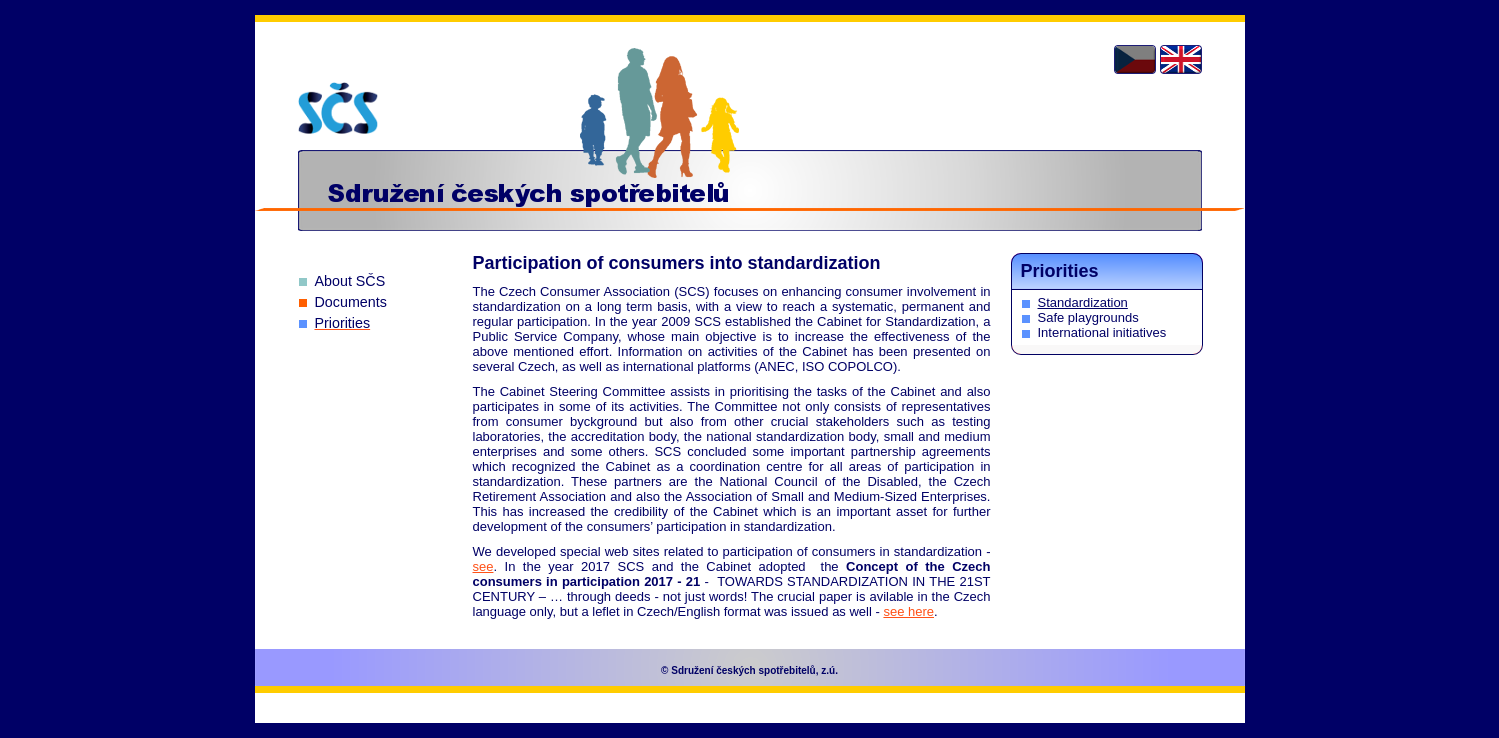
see (483, 566)
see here (908, 611)
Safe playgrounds (1088, 317)
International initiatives (1102, 332)
